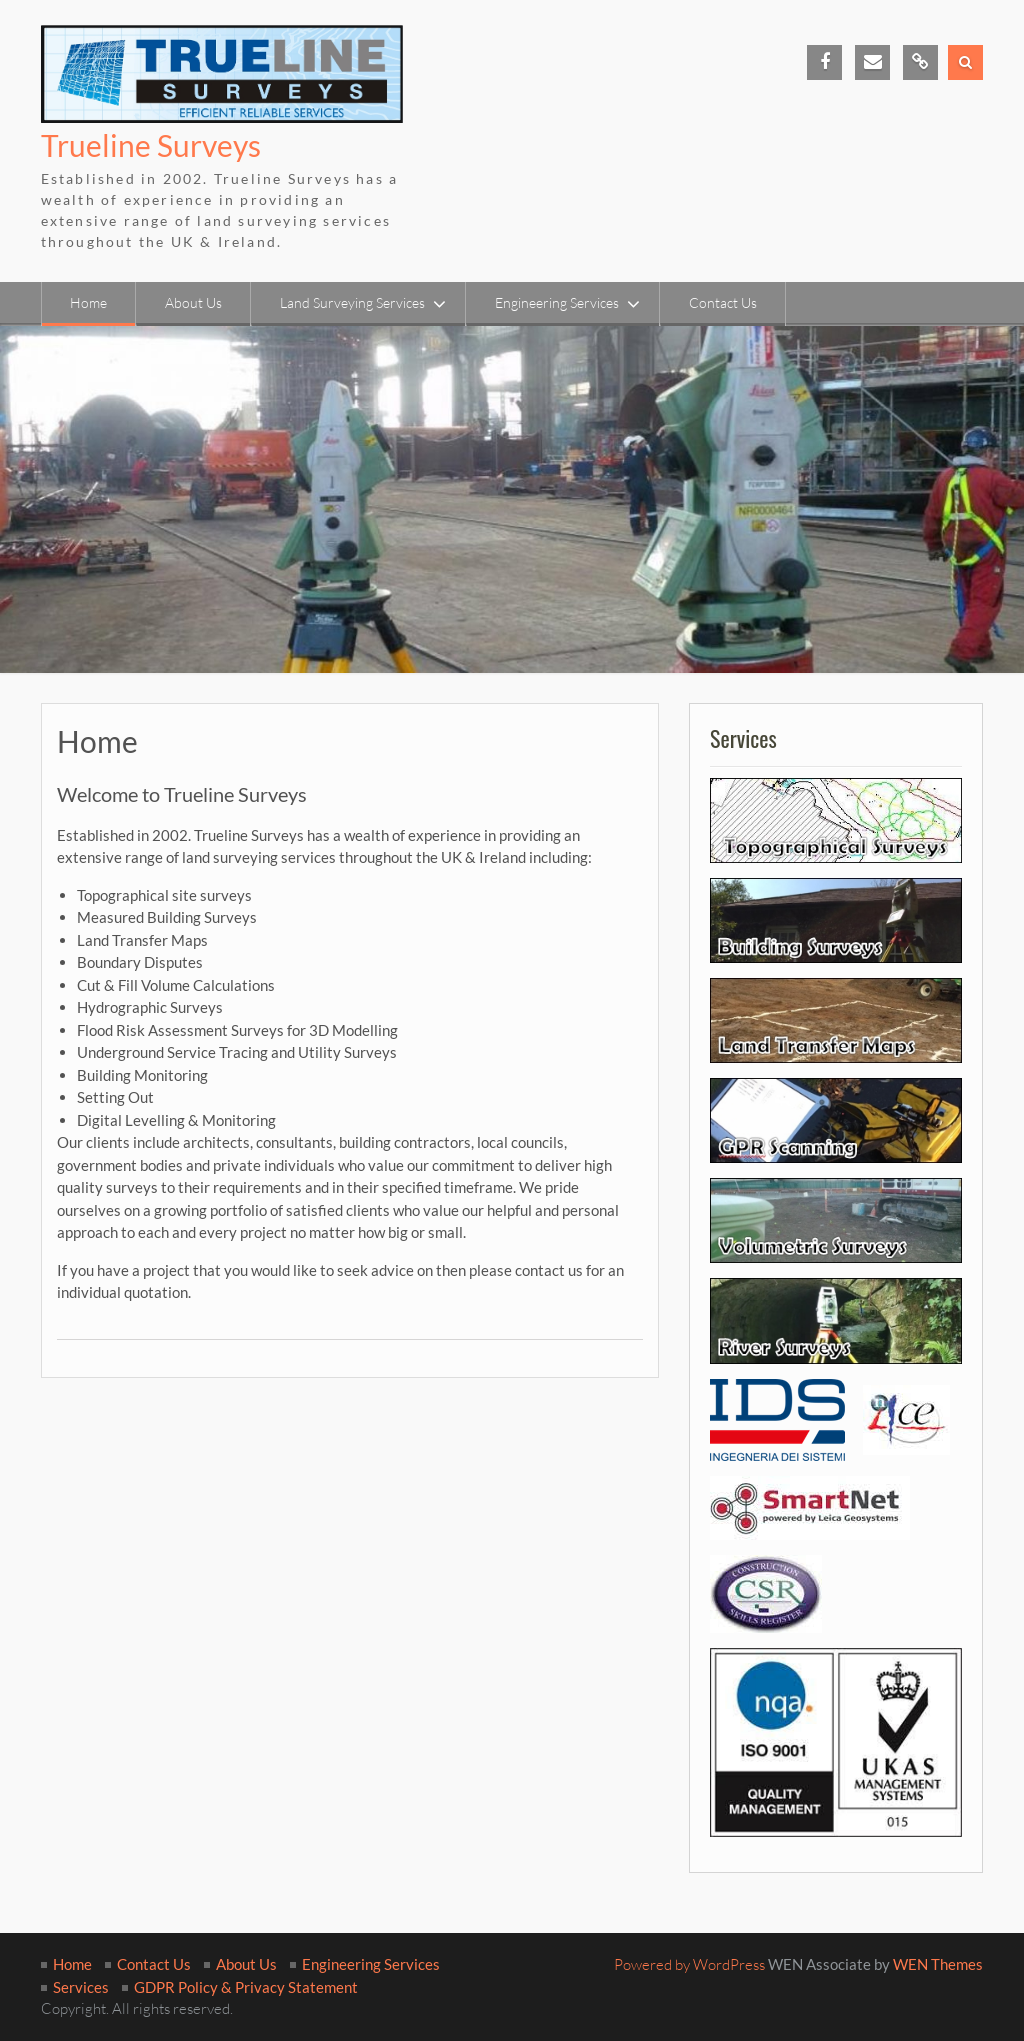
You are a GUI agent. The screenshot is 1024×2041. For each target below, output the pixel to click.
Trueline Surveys (151, 145)
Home (88, 302)
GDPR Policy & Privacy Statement (246, 1987)
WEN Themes (938, 1964)
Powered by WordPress (689, 1964)
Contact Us (723, 302)
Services (81, 1987)
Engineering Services (557, 302)
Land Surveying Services (352, 302)
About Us (193, 302)
